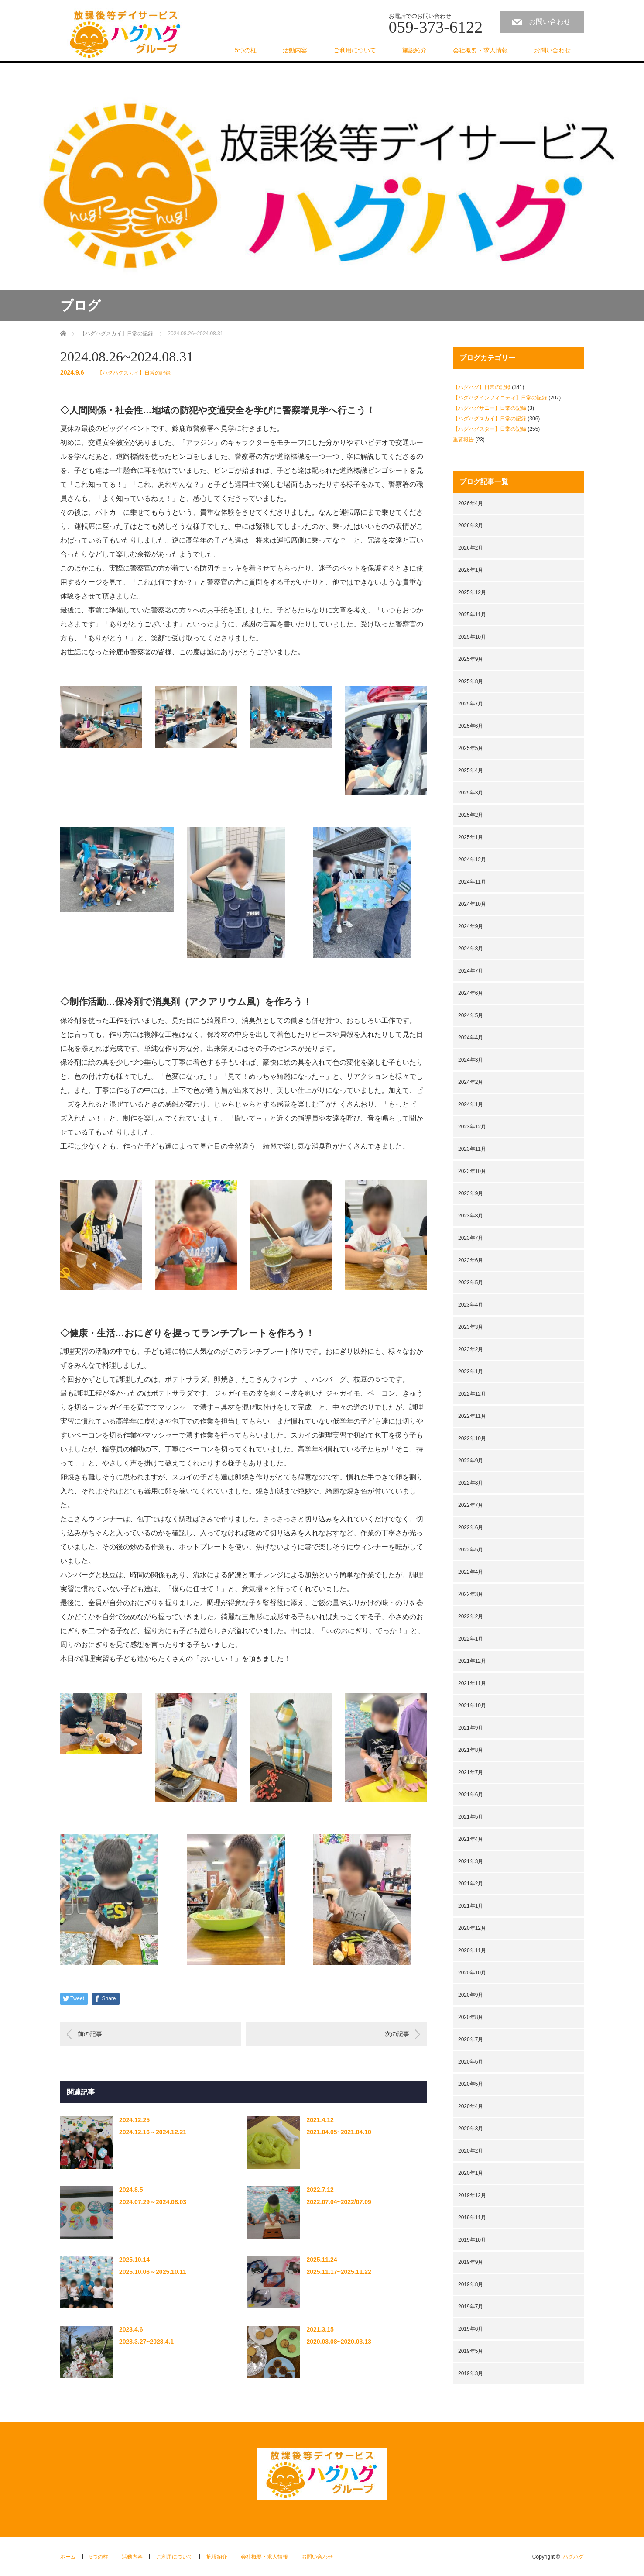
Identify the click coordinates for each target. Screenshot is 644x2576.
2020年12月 (472, 1928)
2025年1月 (470, 837)
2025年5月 (470, 748)
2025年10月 (472, 637)
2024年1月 (470, 1104)
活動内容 (295, 50)
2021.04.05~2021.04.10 (338, 2132)
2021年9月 (470, 1728)
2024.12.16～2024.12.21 (152, 2132)
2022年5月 (470, 1550)
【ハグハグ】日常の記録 (481, 387)
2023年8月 (470, 1216)
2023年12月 (472, 1127)
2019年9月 (470, 2262)
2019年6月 (470, 2329)
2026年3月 (470, 526)
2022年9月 (470, 1461)
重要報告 (463, 440)
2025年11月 (472, 615)
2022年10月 (472, 1438)
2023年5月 (470, 1282)
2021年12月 (472, 1661)
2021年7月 (470, 1772)
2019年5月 (470, 2351)
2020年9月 (470, 1995)
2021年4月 (470, 1839)
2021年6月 (470, 1795)
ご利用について (354, 50)
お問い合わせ (550, 21)
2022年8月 (470, 1483)
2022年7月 (470, 1505)
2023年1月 (470, 1372)
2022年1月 (470, 1639)
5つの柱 (246, 50)
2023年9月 (470, 1193)
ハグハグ (573, 2557)
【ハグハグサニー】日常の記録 (489, 408)
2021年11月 (472, 1683)
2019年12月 (472, 2195)
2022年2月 (470, 1616)
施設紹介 (414, 50)
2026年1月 (470, 570)
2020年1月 (470, 2173)
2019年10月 (472, 2240)
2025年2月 (470, 815)
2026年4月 (470, 503)
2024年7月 (470, 971)
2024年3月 (470, 1060)
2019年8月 (470, 2284)
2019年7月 (470, 2307)
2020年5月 (470, 2084)
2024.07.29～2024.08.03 (152, 2201)
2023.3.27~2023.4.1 (146, 2341)
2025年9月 (470, 659)
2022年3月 (470, 1594)
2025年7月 (470, 704)
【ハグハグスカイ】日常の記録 (134, 373)
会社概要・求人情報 (480, 50)
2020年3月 (470, 2128)
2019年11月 (472, 2218)
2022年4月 (470, 1572)
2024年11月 (472, 882)
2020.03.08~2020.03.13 (338, 2341)
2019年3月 (470, 2373)
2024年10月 (472, 904)
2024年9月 (470, 926)
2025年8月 (470, 681)
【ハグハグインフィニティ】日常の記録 (500, 398)
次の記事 (397, 2033)
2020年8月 (470, 2017)
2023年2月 (470, 1349)
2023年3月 (470, 1327)
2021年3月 (470, 1861)
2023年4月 (470, 1305)
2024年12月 (472, 859)
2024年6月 (470, 993)
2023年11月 (472, 1149)
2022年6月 (470, 1527)
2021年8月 (470, 1750)
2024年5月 (470, 1015)
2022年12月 (472, 1394)
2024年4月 (470, 1038)
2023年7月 (470, 1238)
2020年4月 (470, 2106)
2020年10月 (472, 1973)
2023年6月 (470, 1260)
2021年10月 (472, 1705)
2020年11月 (472, 1950)
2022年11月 (472, 1416)
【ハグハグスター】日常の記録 (489, 429)
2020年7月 (470, 2039)
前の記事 (90, 2033)
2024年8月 (470, 949)
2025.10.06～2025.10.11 (152, 2271)
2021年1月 (470, 1906)
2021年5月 (470, 1817)
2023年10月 (472, 1171)
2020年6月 (470, 2062)
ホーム (68, 2556)
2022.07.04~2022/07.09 (338, 2201)
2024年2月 (470, 1082)
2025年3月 (470, 793)
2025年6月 (470, 726)
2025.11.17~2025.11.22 (338, 2271)
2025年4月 (470, 770)
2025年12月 (472, 592)
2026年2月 (470, 548)
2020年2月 (470, 2151)
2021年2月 (470, 1884)
